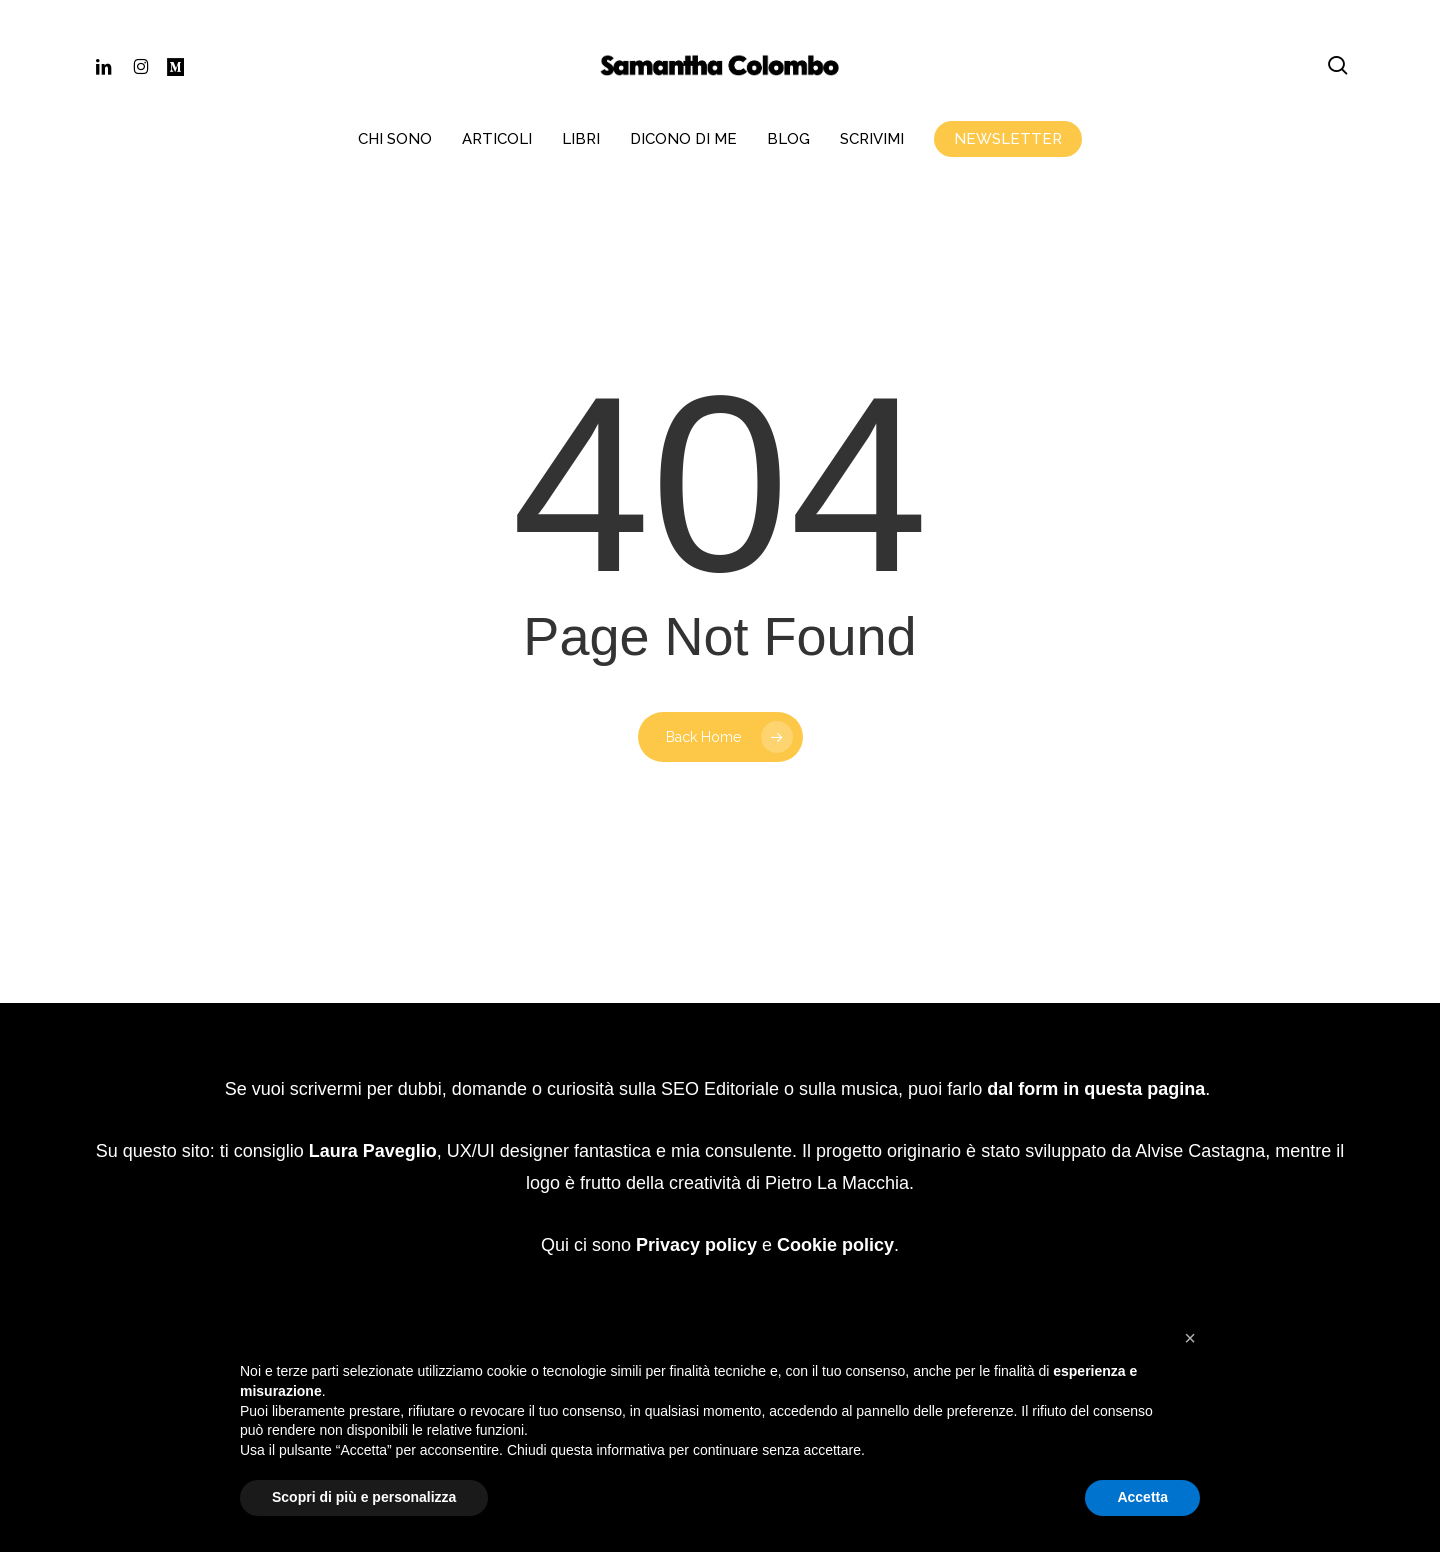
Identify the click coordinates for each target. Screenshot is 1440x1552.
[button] (1190, 1338)
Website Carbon (786, 1243)
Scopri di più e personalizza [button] (364, 1497)
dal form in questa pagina (1096, 1025)
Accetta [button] (1142, 1497)
